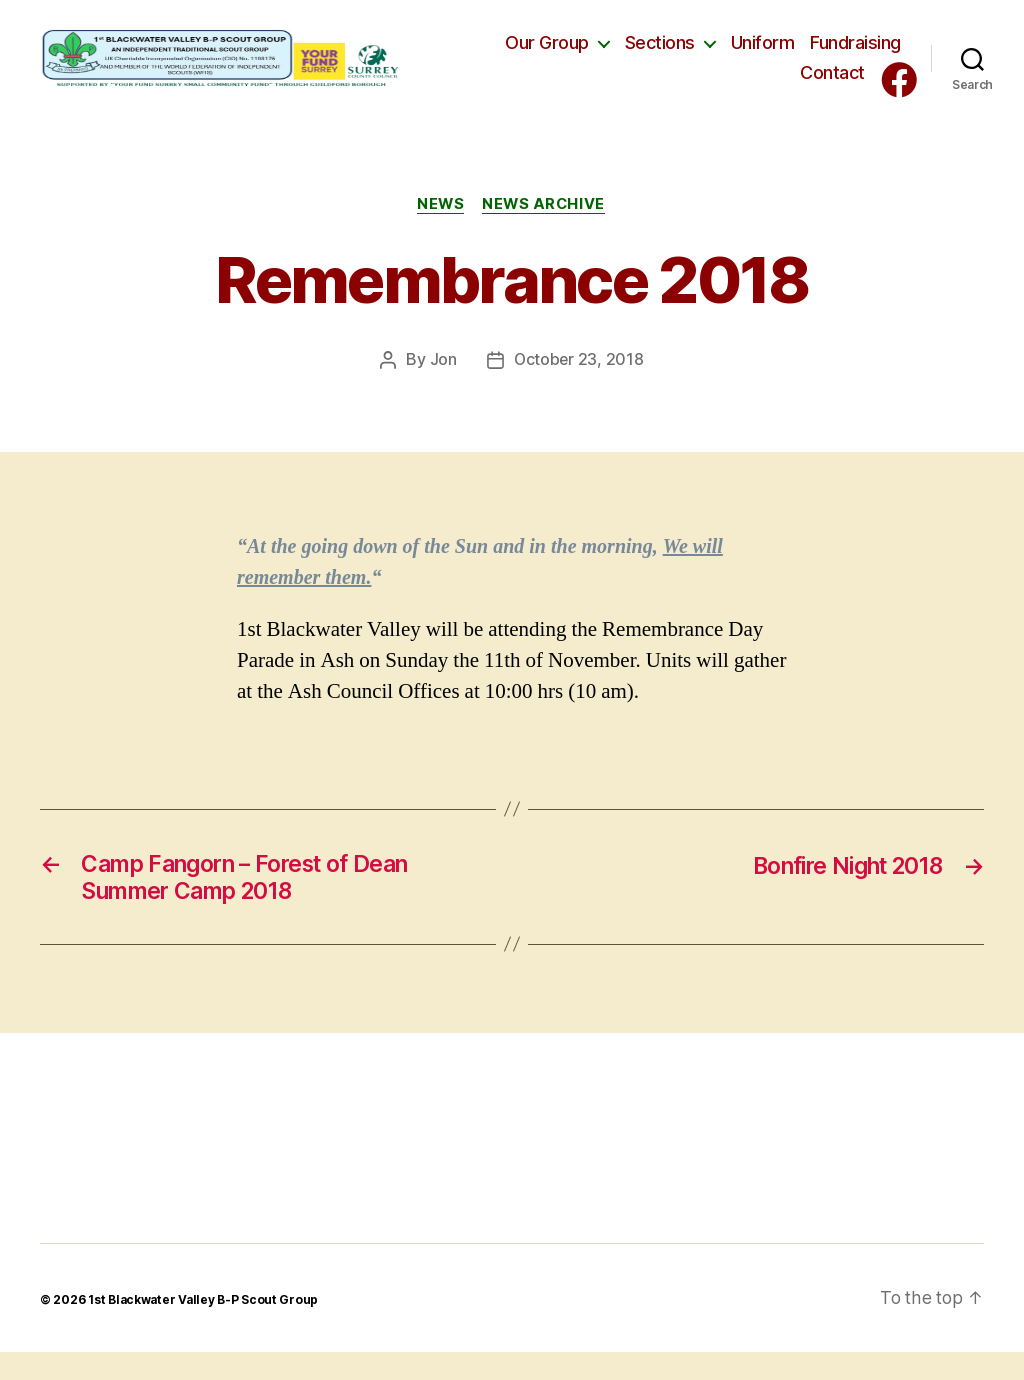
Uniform (763, 54)
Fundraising (855, 54)
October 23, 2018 (579, 384)
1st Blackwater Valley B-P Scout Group (204, 1327)
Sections (660, 54)
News (440, 228)
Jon (442, 384)
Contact (832, 84)
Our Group (547, 54)
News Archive (546, 228)
